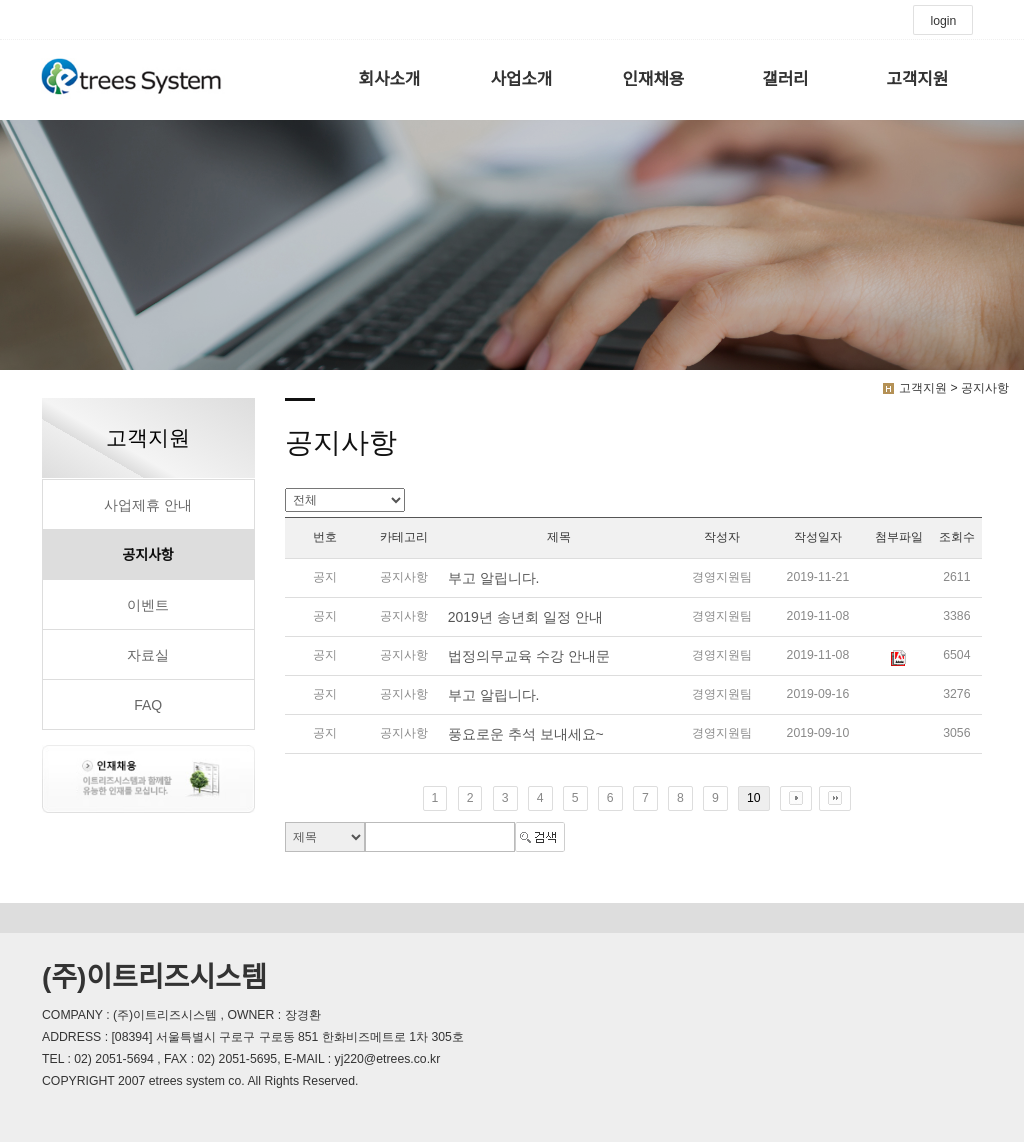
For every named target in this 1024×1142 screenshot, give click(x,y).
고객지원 (917, 79)
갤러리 (785, 79)
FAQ (148, 705)
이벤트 (148, 605)
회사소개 (390, 79)
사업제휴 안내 (148, 505)
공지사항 (148, 555)
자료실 (148, 655)
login (943, 21)
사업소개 (522, 79)
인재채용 (654, 79)
